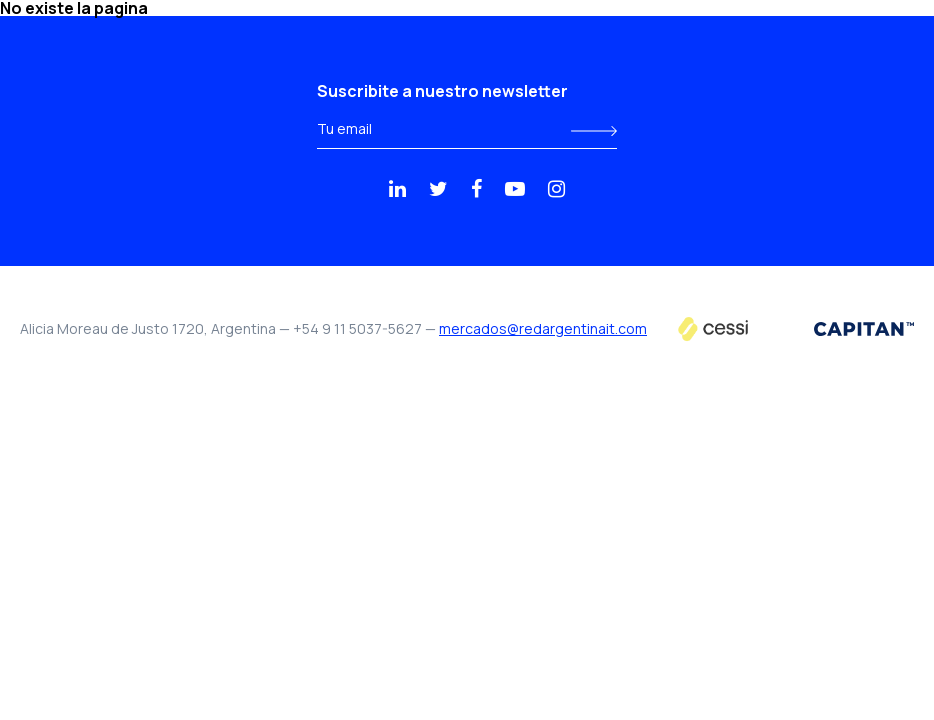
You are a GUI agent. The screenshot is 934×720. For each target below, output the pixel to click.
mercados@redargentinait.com (543, 328)
